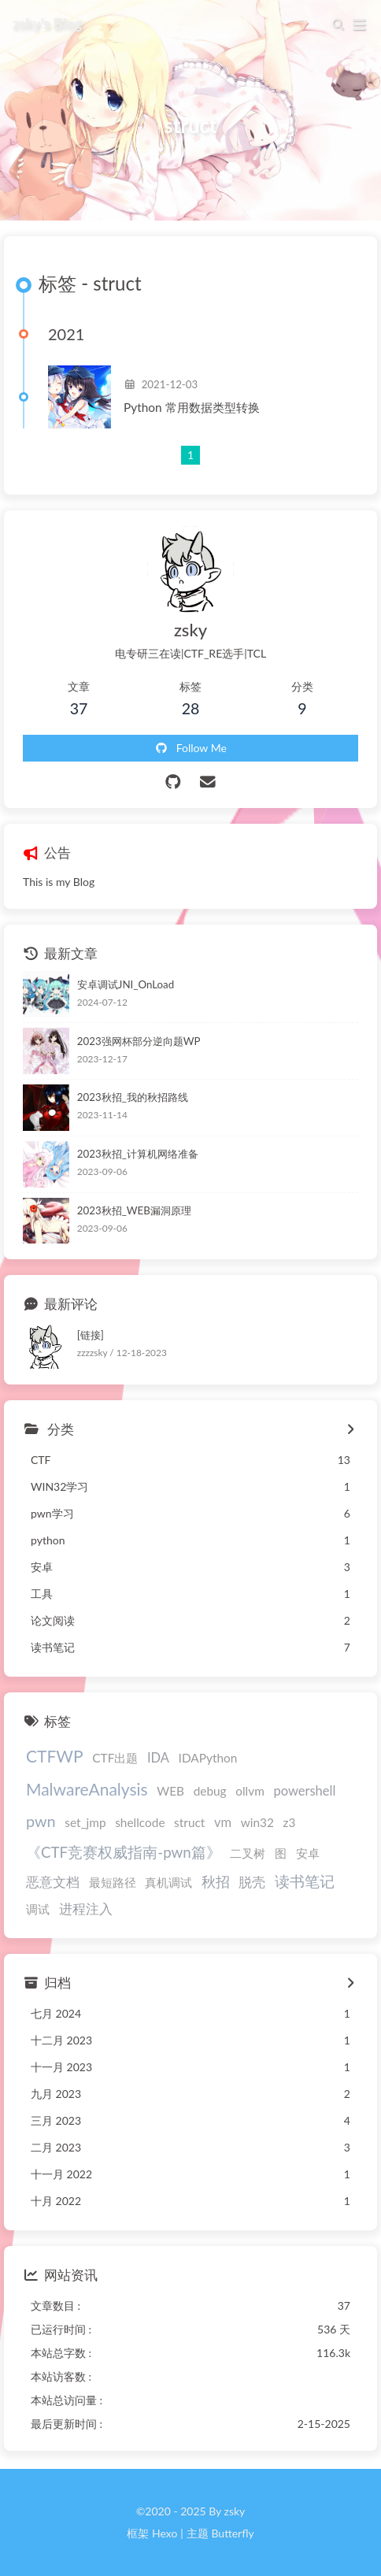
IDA (158, 1758)
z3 (289, 1822)
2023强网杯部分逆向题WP (139, 1041)
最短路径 (112, 1882)
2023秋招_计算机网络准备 (137, 1153)
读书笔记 (305, 1881)
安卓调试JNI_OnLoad (125, 984)
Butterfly (232, 2533)
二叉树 (247, 1853)
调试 (38, 1909)
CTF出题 (115, 1758)
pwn (41, 1820)
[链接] (90, 1335)
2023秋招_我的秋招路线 (132, 1097)
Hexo (164, 2533)
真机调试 (168, 1882)
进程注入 (86, 1909)
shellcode (140, 1822)
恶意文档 (53, 1882)
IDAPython (208, 1758)
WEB (170, 1791)
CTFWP (54, 1756)
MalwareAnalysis (87, 1789)
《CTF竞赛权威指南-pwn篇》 (123, 1852)
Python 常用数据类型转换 (192, 407)
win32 (257, 1822)
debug (210, 1791)
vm (222, 1822)
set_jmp (85, 1822)
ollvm (249, 1791)
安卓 (308, 1853)
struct (189, 1822)
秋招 (216, 1882)
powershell (304, 1791)
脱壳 (252, 1882)
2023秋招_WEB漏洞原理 (134, 1210)
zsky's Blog (47, 23)
